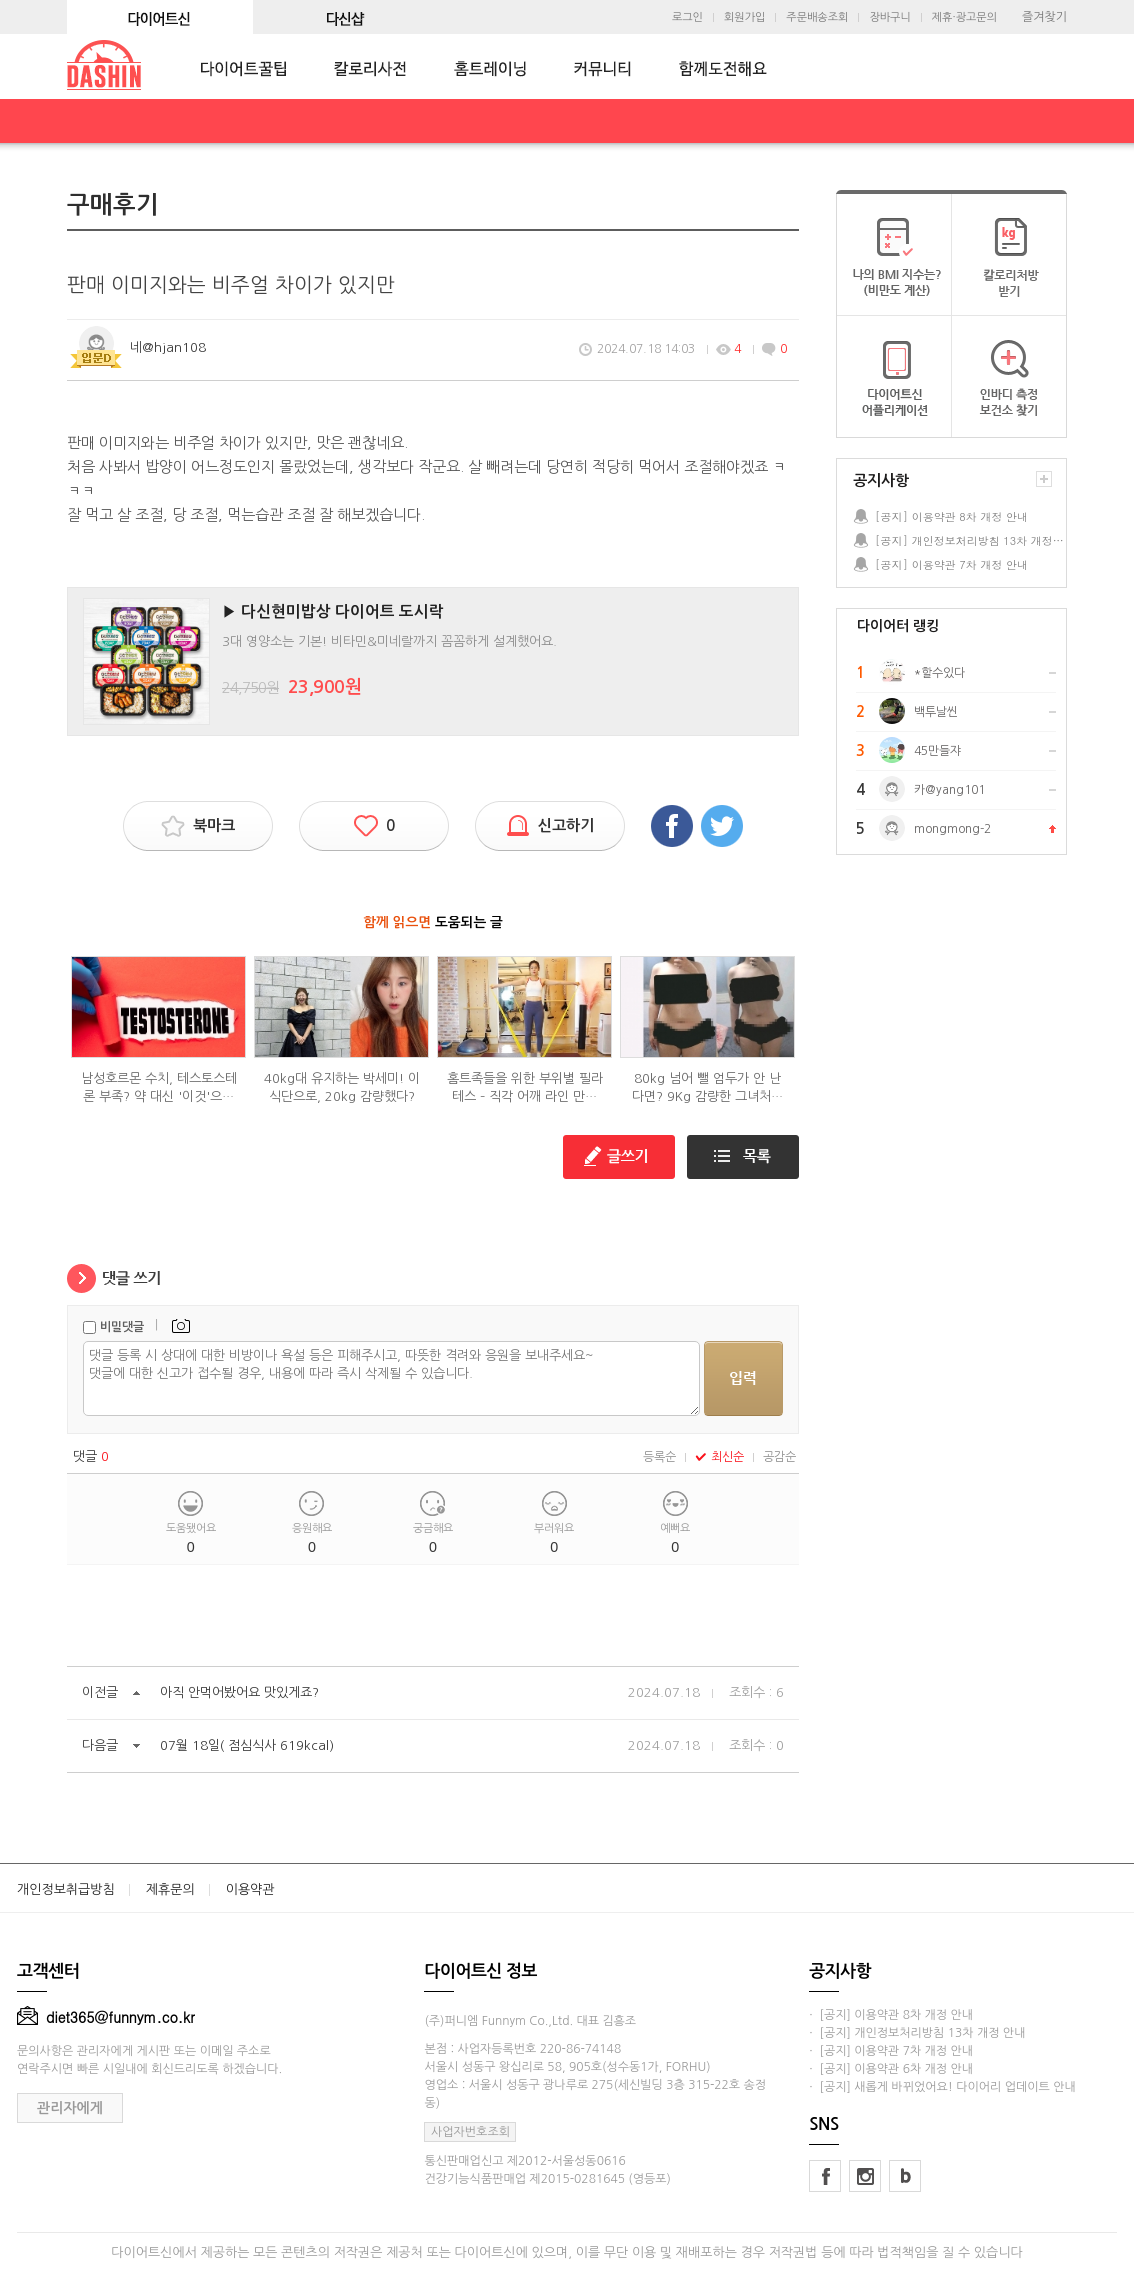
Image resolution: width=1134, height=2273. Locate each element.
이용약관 (250, 1889)
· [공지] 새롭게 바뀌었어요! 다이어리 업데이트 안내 (942, 2087)
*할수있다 (939, 673)
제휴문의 (170, 1889)
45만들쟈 (937, 751)
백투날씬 (936, 712)
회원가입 (744, 17)
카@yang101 (949, 790)
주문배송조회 (817, 17)
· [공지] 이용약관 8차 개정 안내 (891, 2015)
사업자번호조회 (470, 2132)
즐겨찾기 (1044, 17)
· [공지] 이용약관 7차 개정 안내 (891, 2051)
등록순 (659, 1457)
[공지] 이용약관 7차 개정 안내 (951, 564)
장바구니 (889, 17)
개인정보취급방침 (66, 1889)
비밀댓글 (122, 1327)
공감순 (779, 1457)
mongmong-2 (952, 829)
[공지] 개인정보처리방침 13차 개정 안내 (970, 540)
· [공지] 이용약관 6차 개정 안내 (891, 2069)
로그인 (687, 17)
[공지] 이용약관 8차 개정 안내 (951, 516)
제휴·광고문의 (964, 17)
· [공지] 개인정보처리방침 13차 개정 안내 (917, 2033)
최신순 (719, 1457)
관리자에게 (70, 2108)
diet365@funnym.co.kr (106, 2017)
